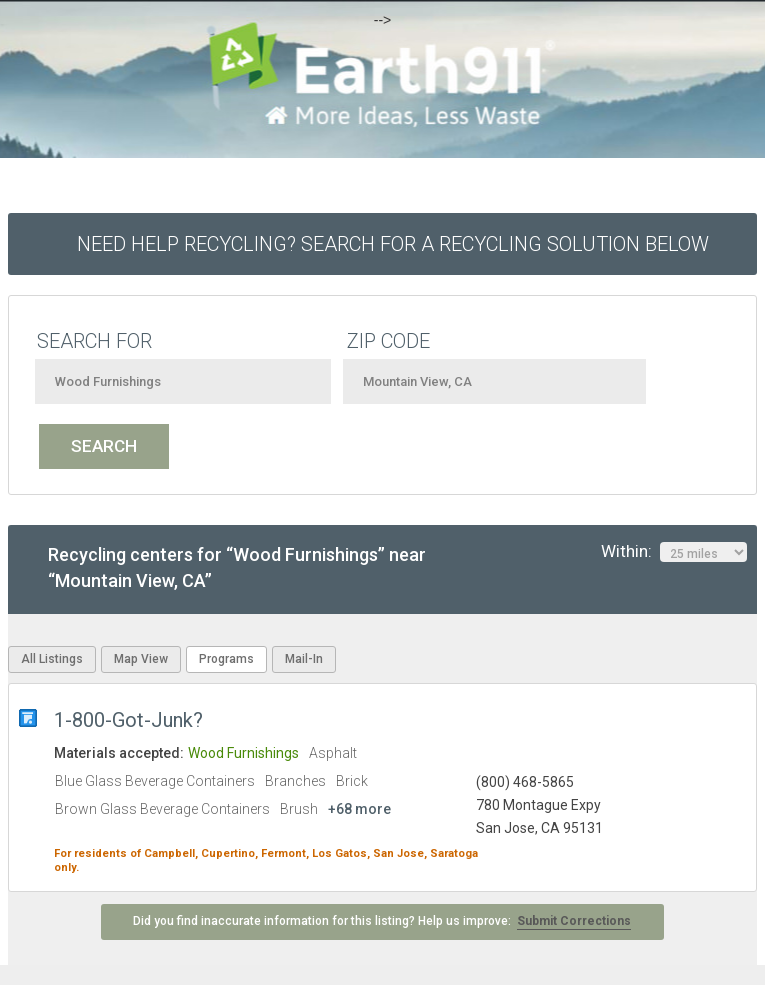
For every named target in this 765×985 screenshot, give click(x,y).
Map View (141, 659)
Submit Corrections (574, 921)
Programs (226, 659)
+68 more (359, 809)
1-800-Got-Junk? (131, 720)
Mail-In (304, 659)
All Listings (52, 659)
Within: (674, 552)
